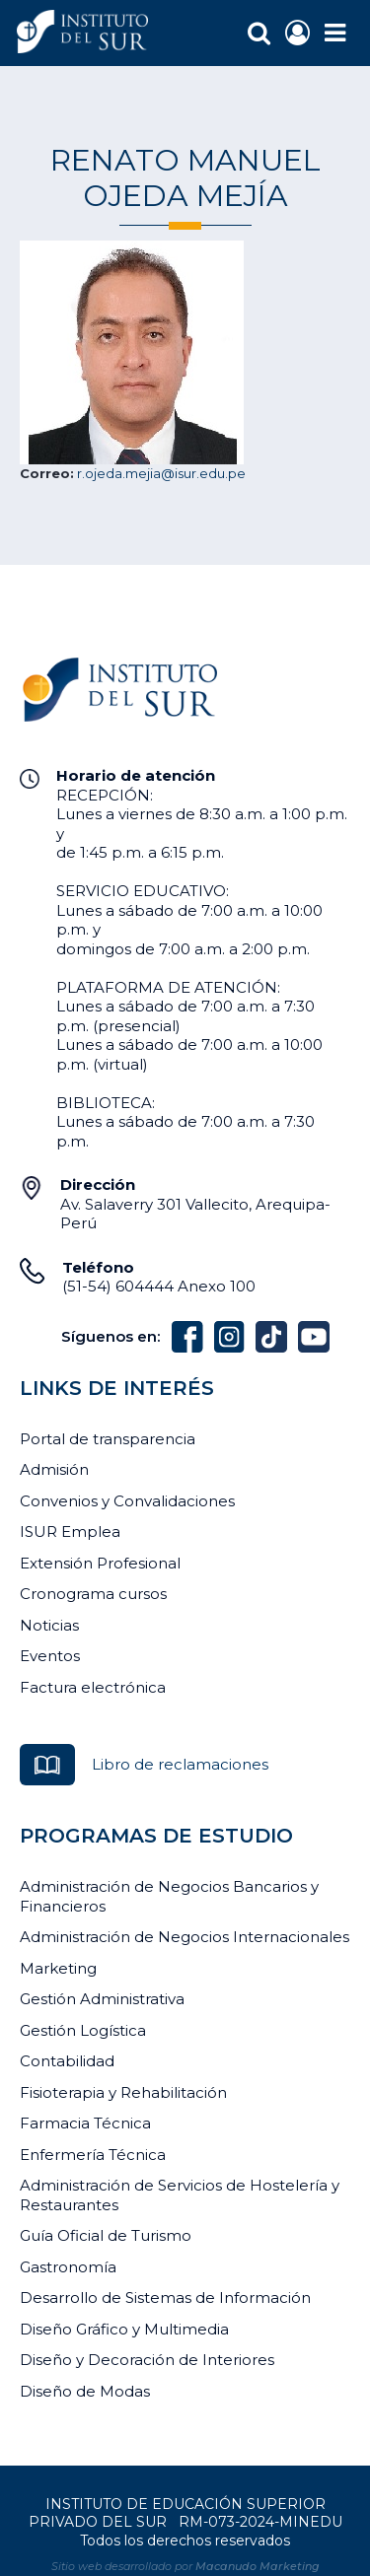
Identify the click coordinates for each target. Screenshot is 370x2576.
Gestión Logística (83, 2030)
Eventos (50, 1655)
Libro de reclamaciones (180, 1764)
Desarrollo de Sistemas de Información (165, 2297)
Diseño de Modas (85, 2391)
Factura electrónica (93, 1687)
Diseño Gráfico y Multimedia (124, 2329)
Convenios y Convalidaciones (127, 1501)
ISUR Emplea (70, 1531)
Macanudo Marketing (257, 2566)
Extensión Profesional (100, 1563)
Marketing (58, 1968)
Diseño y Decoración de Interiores (147, 2359)
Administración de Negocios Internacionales (184, 1936)
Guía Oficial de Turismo (105, 2235)
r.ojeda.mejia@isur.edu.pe (161, 473)
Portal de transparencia (107, 1438)
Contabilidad (67, 2061)
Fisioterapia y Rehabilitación (123, 2092)
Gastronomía (68, 2267)
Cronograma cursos (93, 1593)
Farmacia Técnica (85, 2123)
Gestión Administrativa (102, 1998)
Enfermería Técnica (93, 2154)
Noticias (49, 1625)
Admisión (54, 1469)
